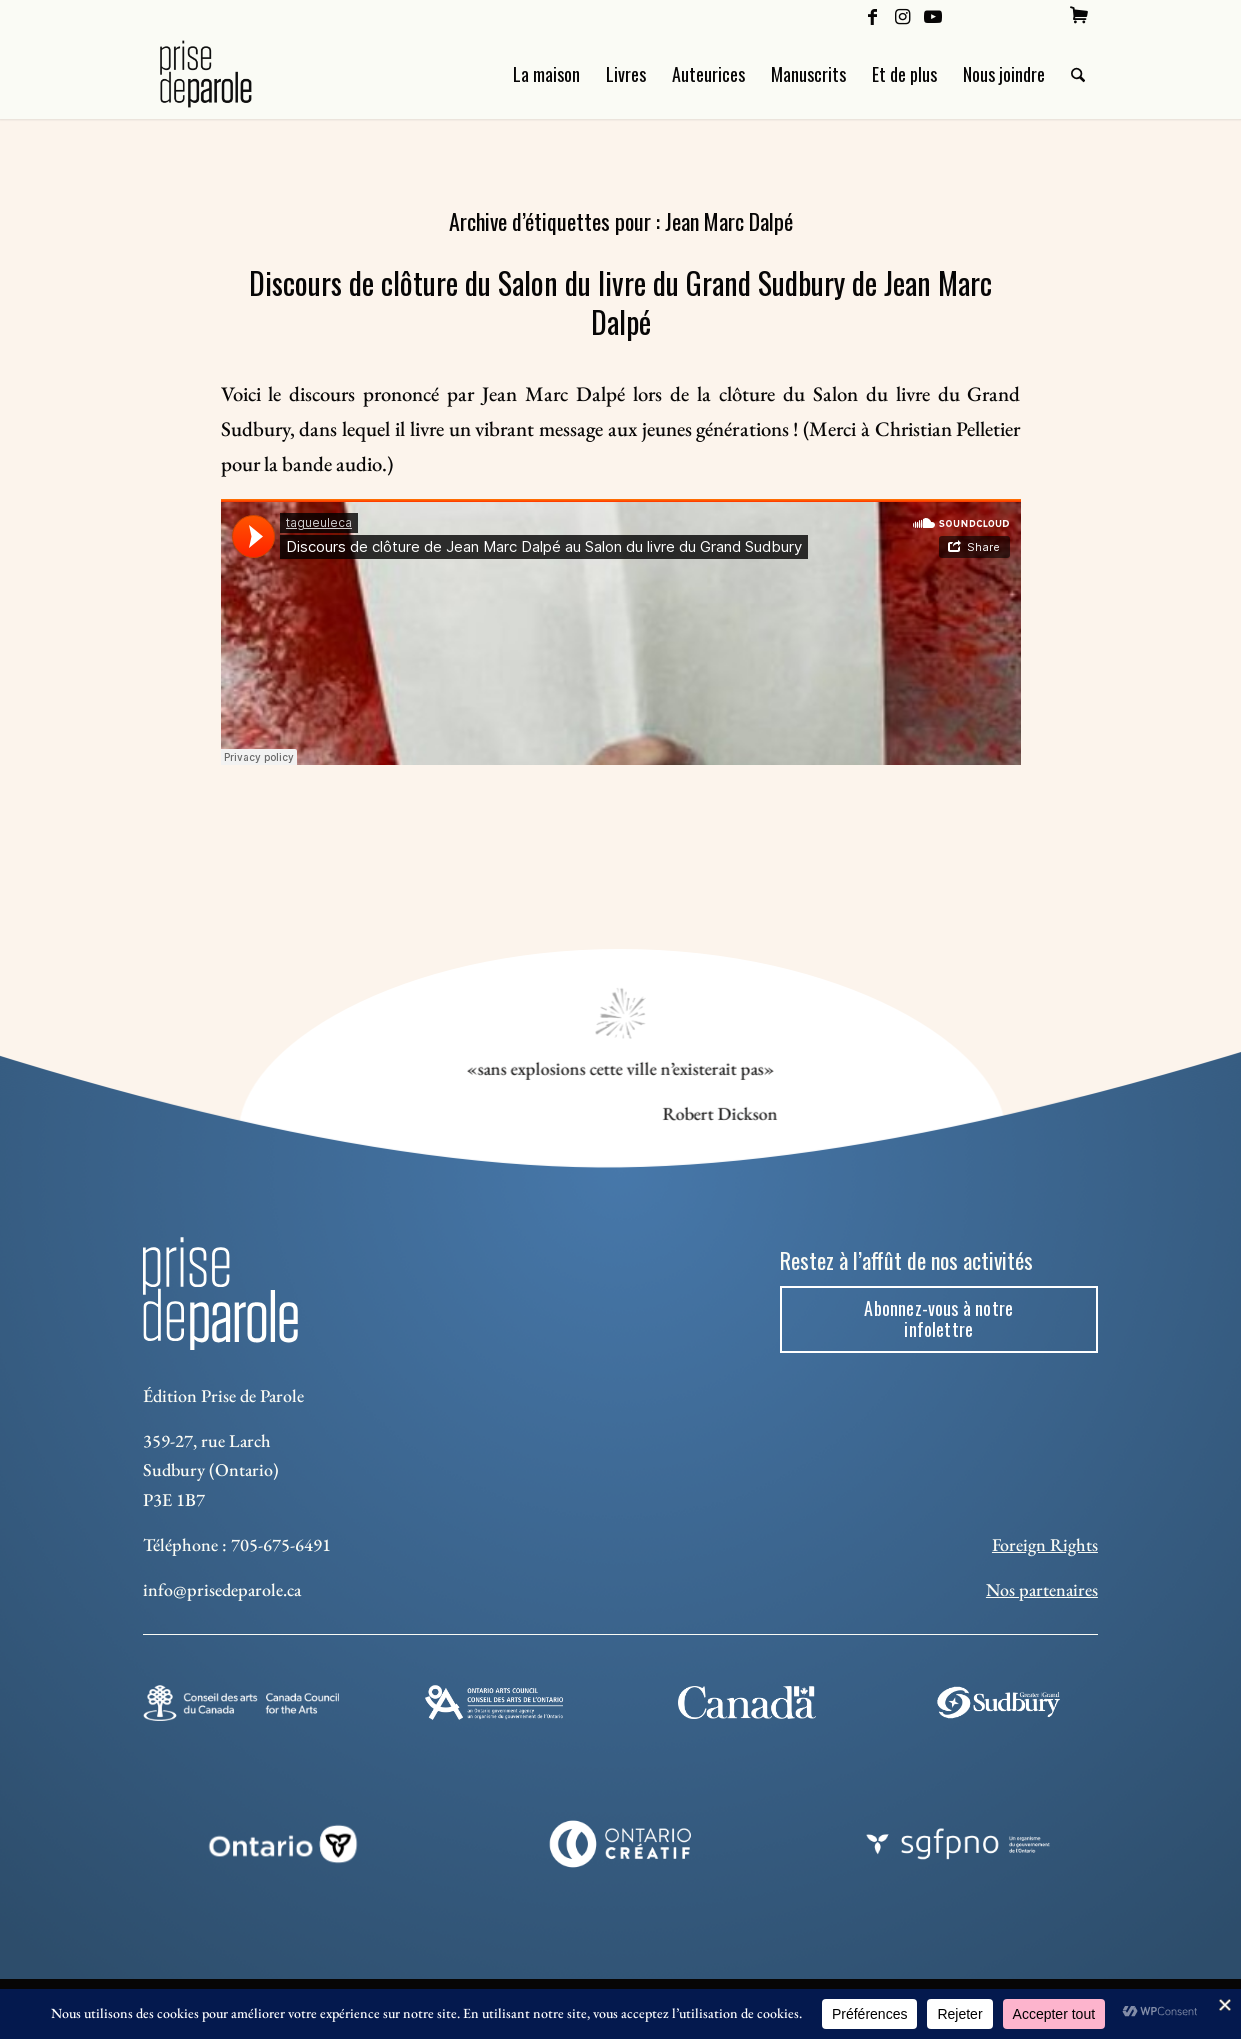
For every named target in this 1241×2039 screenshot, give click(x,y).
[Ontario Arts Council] (494, 1702)
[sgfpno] (958, 1844)
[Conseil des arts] (241, 1703)
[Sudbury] (1000, 1702)
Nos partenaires (1042, 1589)
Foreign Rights (1045, 1544)
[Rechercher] (1078, 74)
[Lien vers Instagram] (902, 15)
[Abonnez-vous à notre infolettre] (939, 1319)
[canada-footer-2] (747, 1702)
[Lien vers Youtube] (933, 15)
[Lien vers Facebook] (872, 15)
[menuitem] (1079, 15)
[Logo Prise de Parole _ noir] (229, 74)
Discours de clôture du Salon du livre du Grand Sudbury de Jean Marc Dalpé (620, 302)
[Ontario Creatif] (620, 1844)
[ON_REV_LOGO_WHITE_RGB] (283, 1844)
